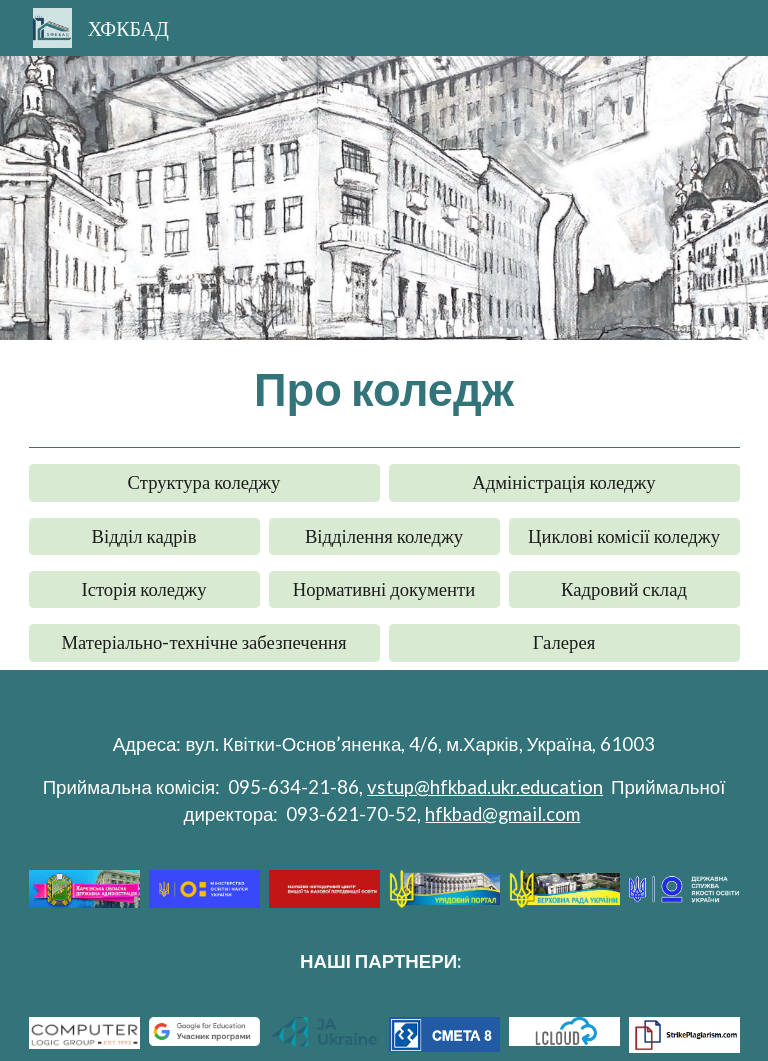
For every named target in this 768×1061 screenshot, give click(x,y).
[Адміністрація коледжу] (564, 483)
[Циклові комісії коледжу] (624, 536)
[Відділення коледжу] (384, 536)
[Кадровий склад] (624, 589)
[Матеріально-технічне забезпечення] (204, 643)
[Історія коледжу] (144, 589)
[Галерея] (564, 643)
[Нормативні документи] (384, 589)
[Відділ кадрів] (144, 536)
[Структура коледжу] (204, 483)
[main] (384, 389)
